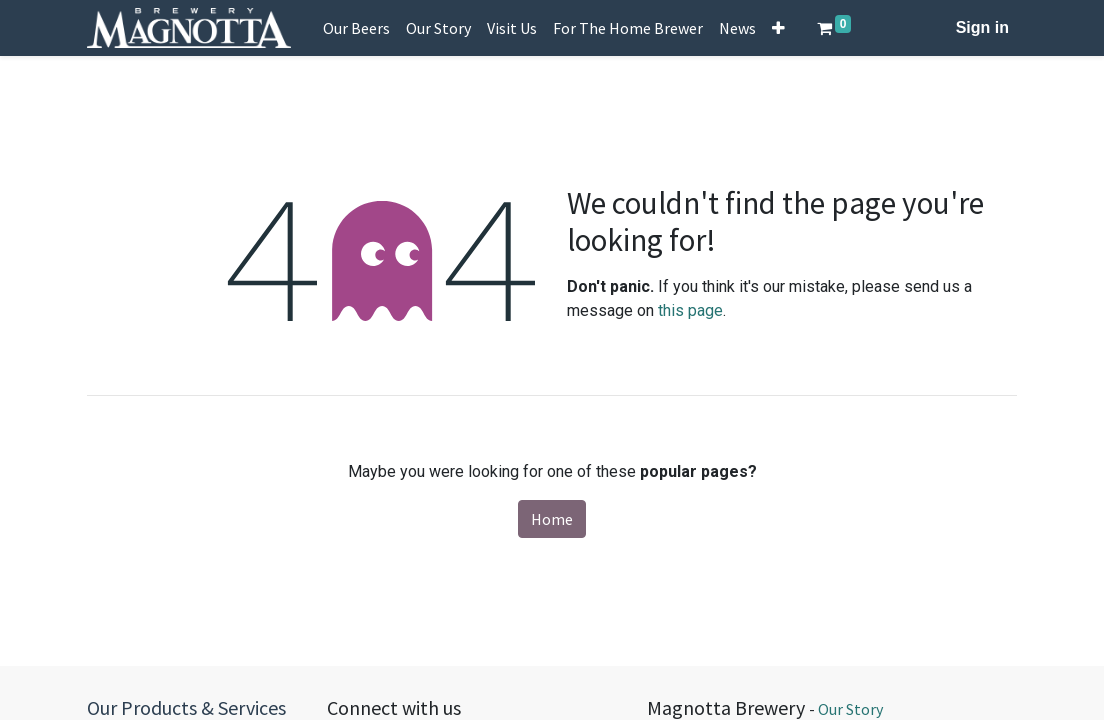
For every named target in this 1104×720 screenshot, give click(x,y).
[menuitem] (356, 28)
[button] (778, 28)
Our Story (850, 709)
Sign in (982, 27)
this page (690, 310)
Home (552, 519)
